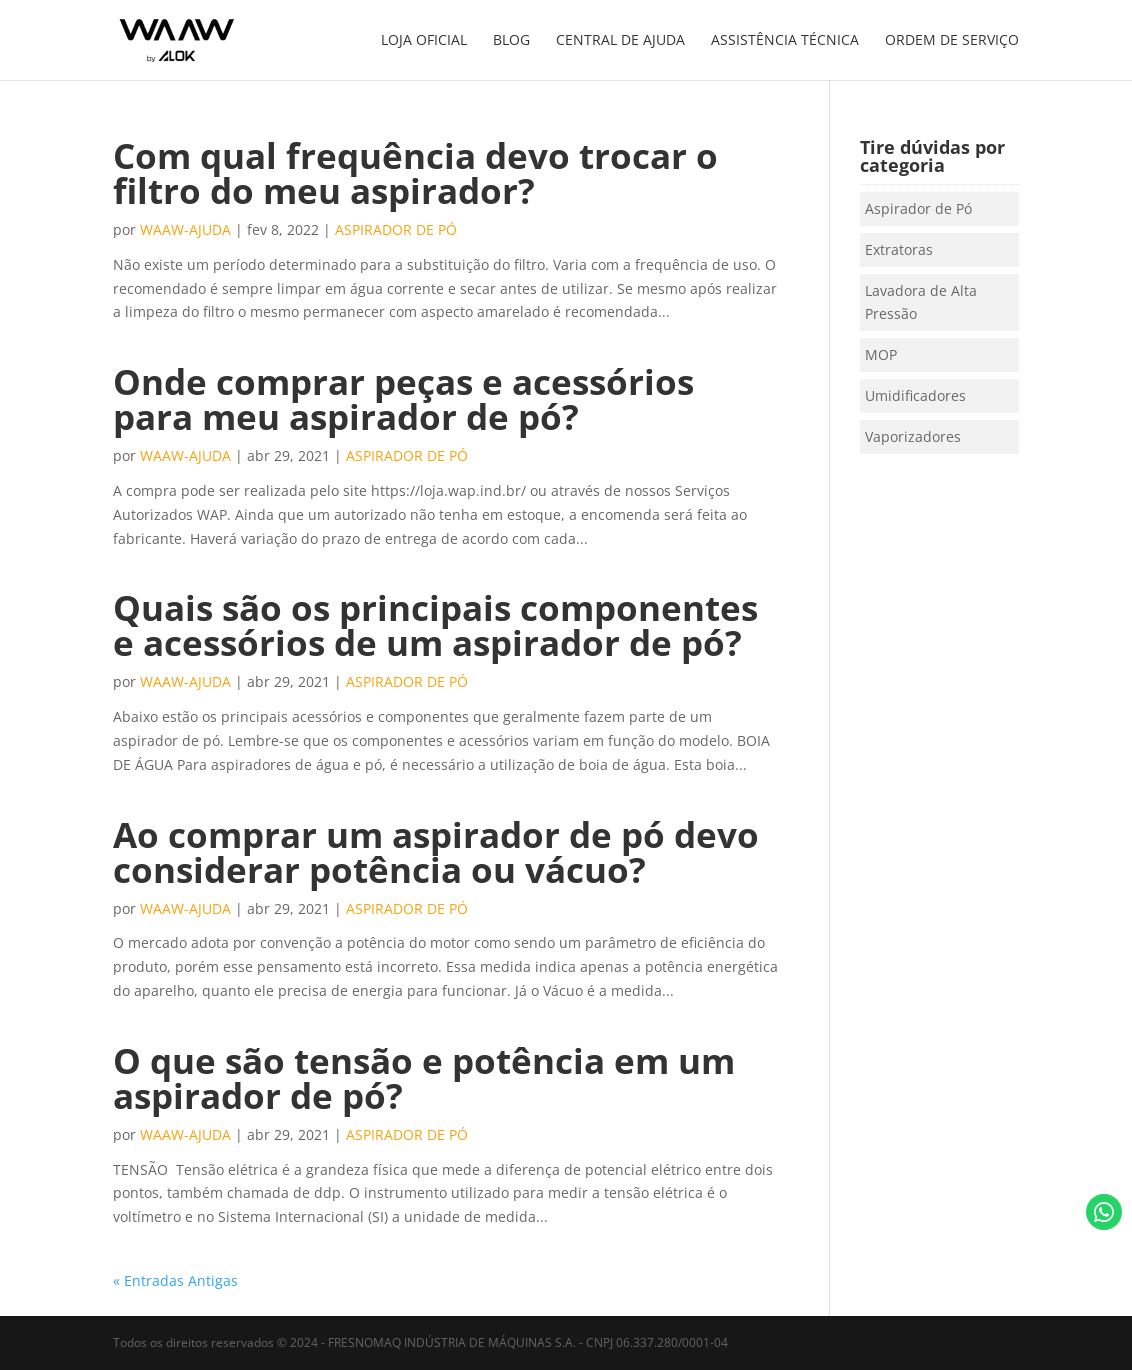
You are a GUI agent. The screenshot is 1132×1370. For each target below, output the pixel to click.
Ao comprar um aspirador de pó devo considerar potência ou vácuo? (436, 852)
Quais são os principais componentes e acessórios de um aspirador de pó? (435, 625)
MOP (881, 354)
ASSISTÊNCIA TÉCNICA (785, 41)
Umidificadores (915, 395)
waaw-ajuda (185, 229)
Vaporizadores (913, 436)
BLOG (511, 41)
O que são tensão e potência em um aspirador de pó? (424, 1078)
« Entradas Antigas (175, 1280)
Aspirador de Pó (396, 229)
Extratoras (899, 249)
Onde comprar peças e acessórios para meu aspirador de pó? (403, 399)
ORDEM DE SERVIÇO (952, 41)
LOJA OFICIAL (424, 41)
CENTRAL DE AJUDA (620, 41)
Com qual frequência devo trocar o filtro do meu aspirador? (415, 173)
